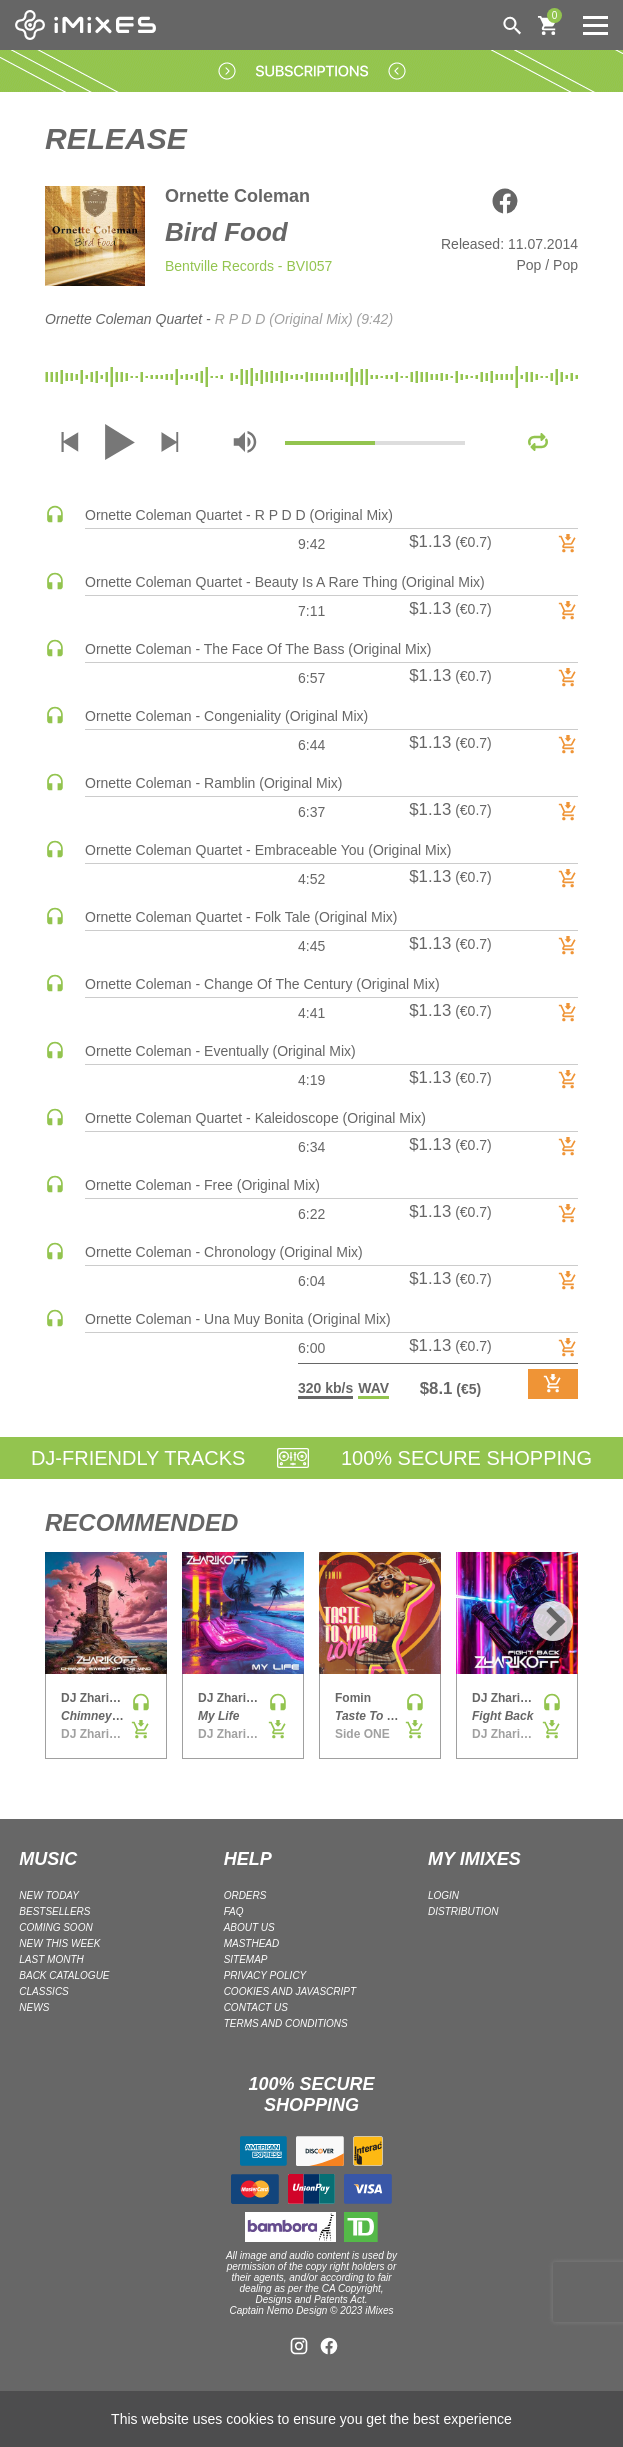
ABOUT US (249, 1927)
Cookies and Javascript (290, 1991)
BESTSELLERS (54, 1911)
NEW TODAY (49, 1895)
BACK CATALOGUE (64, 1975)
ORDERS (245, 1895)
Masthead (252, 1943)
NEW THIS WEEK (59, 1943)
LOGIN (443, 1895)
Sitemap (246, 1959)
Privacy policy (265, 1975)
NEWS (34, 2007)
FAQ (234, 1911)
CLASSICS (43, 1991)
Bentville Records (219, 266)
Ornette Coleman (237, 196)
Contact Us (256, 2007)
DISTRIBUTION (463, 1911)
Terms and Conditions (286, 2023)
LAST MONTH (51, 1959)
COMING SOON (55, 1927)
